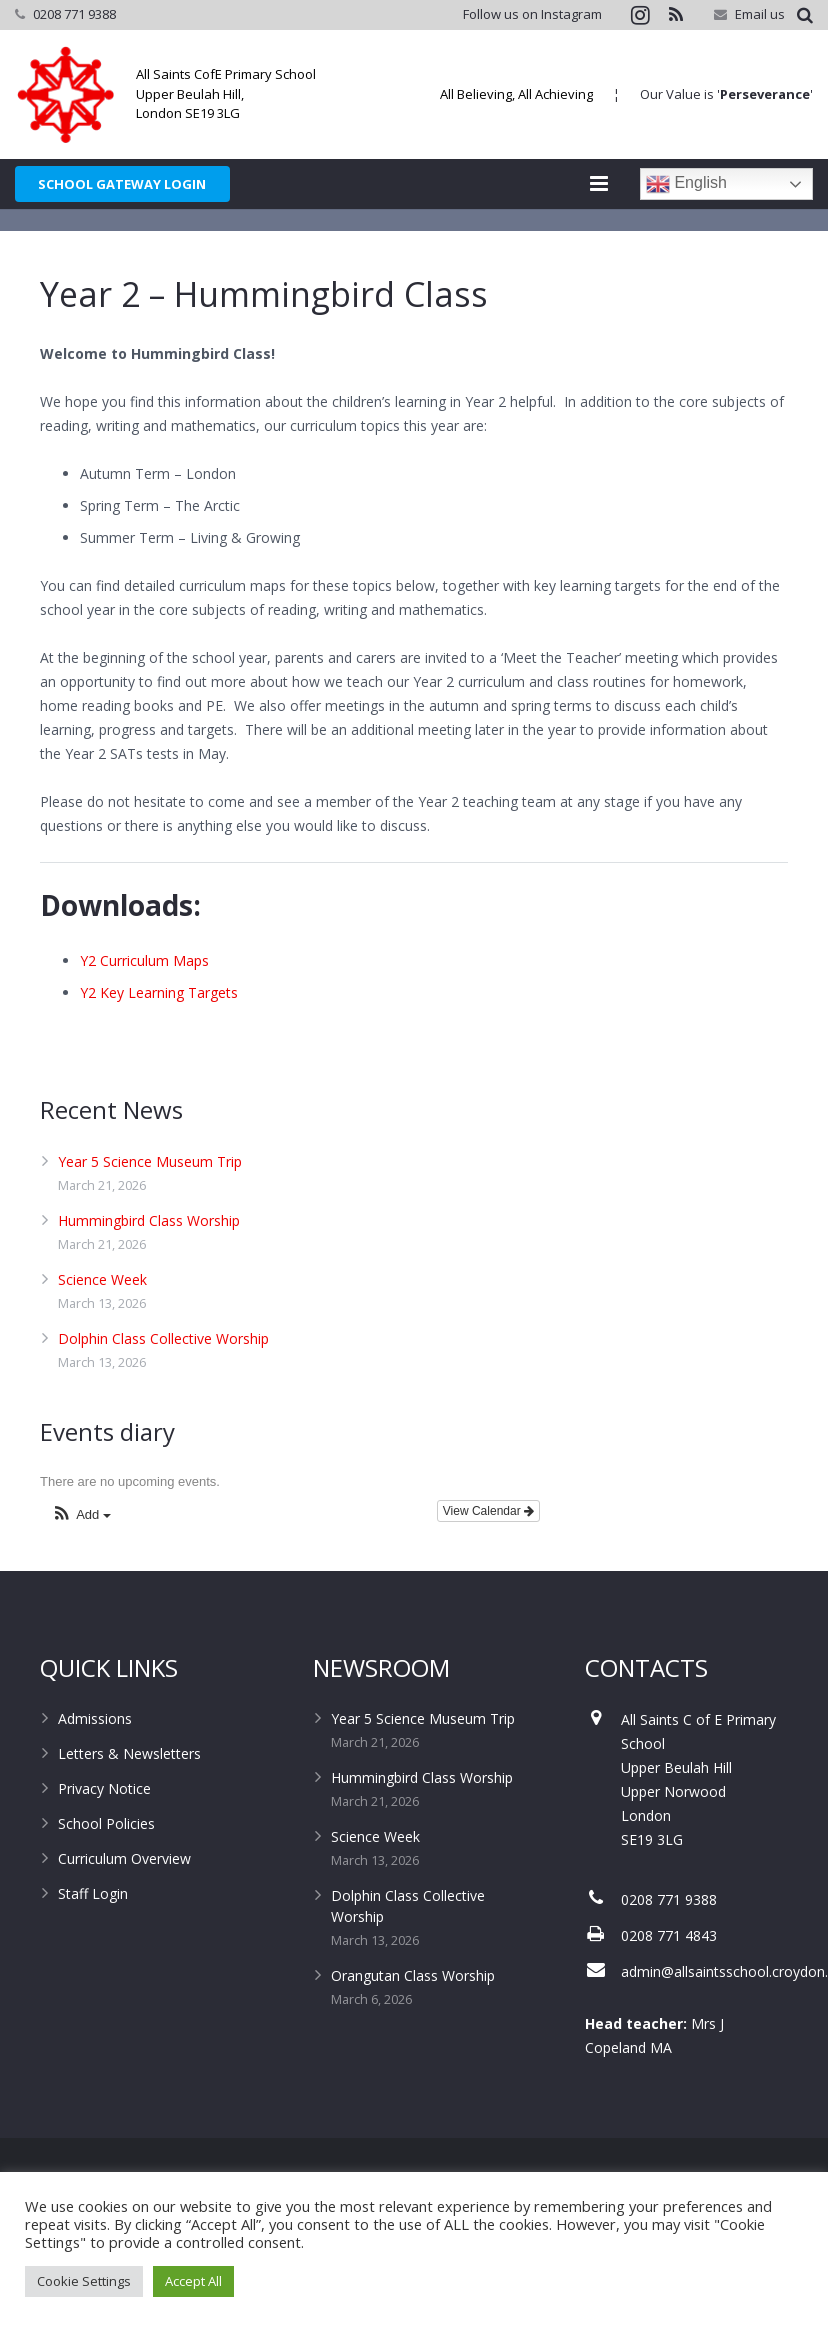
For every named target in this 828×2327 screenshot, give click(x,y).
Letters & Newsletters (129, 1804)
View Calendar (488, 1562)
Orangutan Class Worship (413, 2026)
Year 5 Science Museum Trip (150, 1211)
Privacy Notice (104, 1839)
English (686, 184)
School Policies (106, 1874)
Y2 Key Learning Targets (159, 1043)
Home (665, 245)
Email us (760, 14)
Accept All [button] (193, 2281)
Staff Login (93, 1944)
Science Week (102, 1329)
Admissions (95, 1769)
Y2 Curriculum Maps (144, 1011)
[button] (81, 1566)
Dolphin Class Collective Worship (163, 1388)
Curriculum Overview (124, 1909)
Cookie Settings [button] (84, 2281)
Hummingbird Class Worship (149, 1270)
